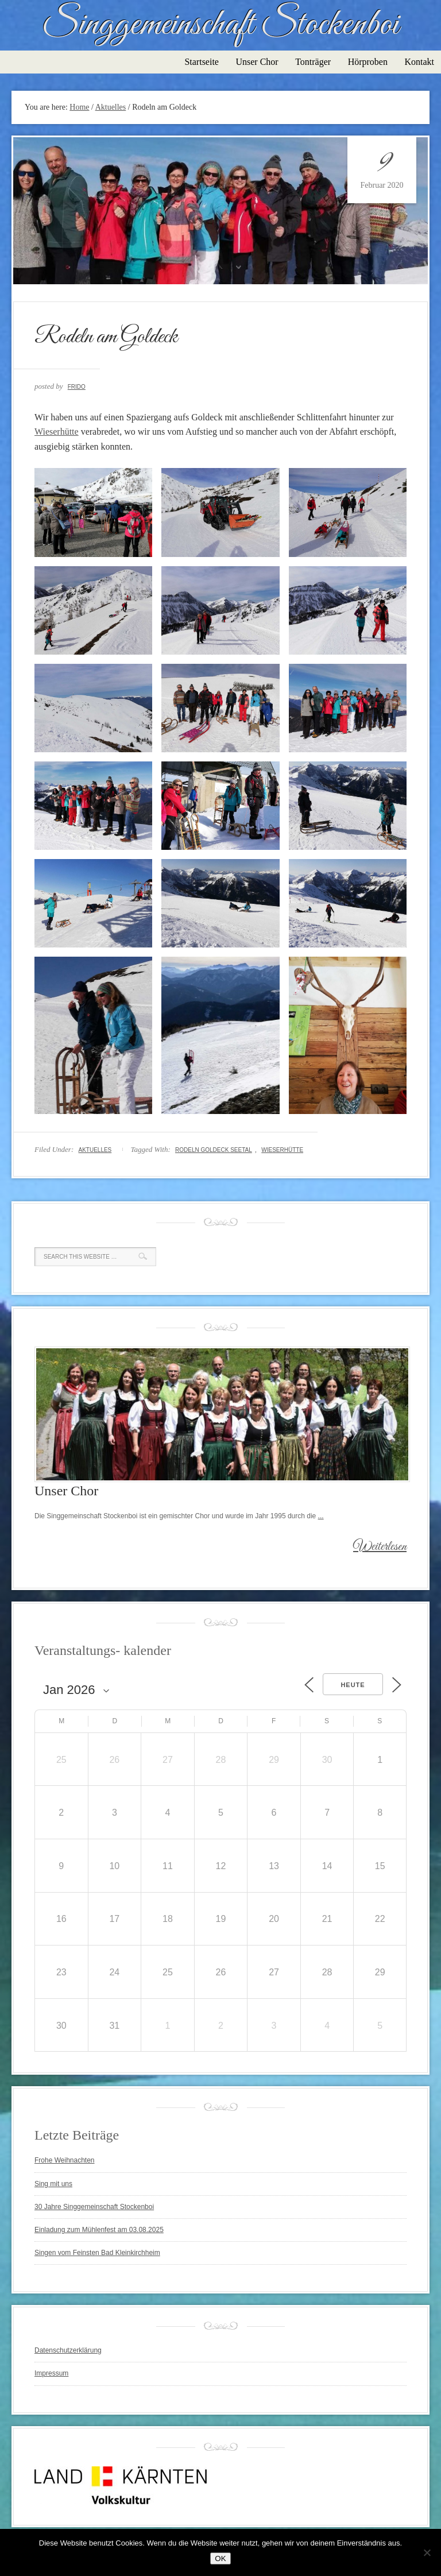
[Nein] (426, 2552)
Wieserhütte (56, 431)
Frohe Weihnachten (64, 2160)
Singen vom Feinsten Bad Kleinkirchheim (97, 2253)
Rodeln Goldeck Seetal (213, 1150)
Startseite (201, 62)
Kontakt (419, 62)
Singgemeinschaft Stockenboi (220, 25)
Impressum (51, 2373)
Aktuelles (94, 1150)
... (321, 1516)
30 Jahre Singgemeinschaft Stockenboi (94, 2207)
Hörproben (368, 62)
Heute (353, 1684)
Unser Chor (256, 62)
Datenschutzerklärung (68, 2350)
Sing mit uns (53, 2184)
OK (220, 2558)
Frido (77, 387)
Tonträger (313, 62)
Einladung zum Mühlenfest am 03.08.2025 (99, 2230)
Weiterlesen (380, 1547)
